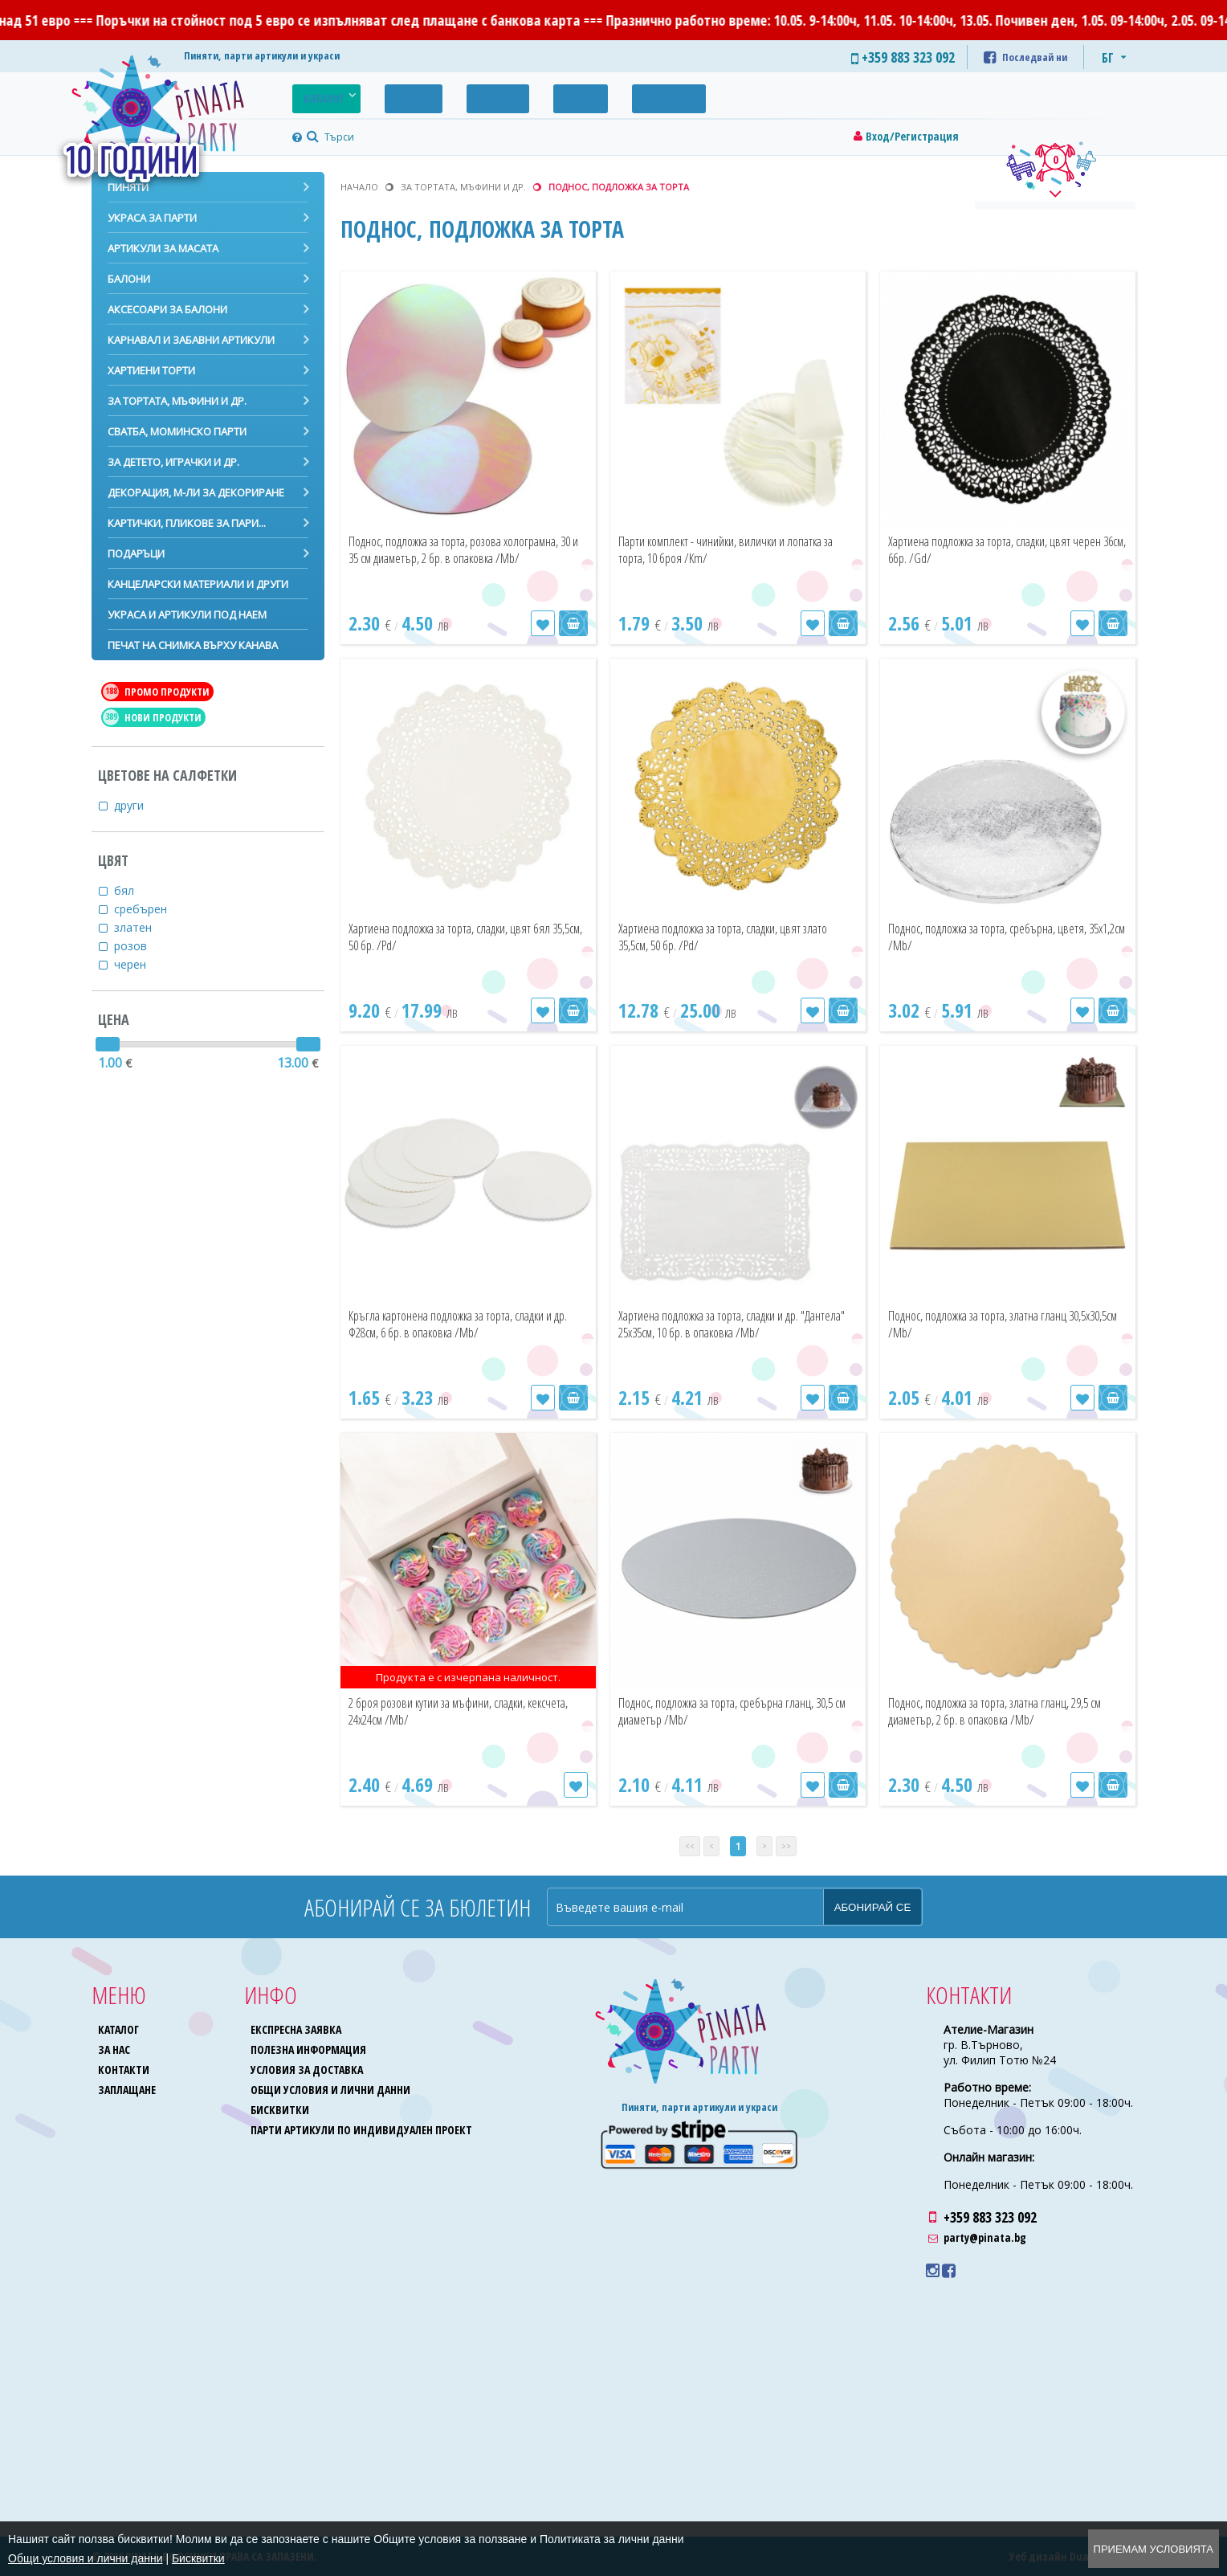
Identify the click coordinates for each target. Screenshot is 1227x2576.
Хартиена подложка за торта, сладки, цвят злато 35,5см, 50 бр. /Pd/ (725, 937)
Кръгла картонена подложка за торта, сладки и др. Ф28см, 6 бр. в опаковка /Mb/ (467, 1324)
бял (134, 890)
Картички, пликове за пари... (187, 523)
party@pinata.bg (985, 2237)
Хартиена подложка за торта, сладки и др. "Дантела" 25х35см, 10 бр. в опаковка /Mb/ (732, 1332)
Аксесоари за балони (167, 309)
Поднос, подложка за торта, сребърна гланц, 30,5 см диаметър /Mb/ (726, 1711)
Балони (129, 278)
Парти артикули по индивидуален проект (363, 2129)
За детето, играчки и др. (173, 462)
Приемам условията (1153, 2549)
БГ (1108, 58)
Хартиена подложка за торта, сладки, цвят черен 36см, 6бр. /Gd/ (995, 550)
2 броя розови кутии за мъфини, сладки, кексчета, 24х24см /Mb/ (464, 1711)
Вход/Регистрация (912, 136)
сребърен (150, 909)
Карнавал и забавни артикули (191, 340)
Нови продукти (152, 717)
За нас (524, 94)
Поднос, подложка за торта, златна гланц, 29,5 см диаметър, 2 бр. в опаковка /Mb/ (1007, 1711)
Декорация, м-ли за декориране (196, 492)
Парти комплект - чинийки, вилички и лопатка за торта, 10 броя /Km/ (726, 550)
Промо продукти (156, 692)
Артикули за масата (163, 248)
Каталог (316, 94)
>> (786, 1846)
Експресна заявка (297, 2029)
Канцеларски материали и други (198, 584)
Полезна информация (310, 2049)
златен (143, 927)
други (139, 805)
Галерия (458, 94)
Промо (389, 94)
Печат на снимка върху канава (193, 645)
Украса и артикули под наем (187, 614)
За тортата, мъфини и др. (177, 401)
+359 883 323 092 (990, 2217)
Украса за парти (152, 217)
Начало (359, 187)
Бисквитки (281, 2109)
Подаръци (136, 553)
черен (140, 964)
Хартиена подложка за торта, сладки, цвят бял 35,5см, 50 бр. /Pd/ (455, 937)
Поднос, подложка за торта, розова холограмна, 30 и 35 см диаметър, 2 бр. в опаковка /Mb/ (463, 558)
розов (140, 945)
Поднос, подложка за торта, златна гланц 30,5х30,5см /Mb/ (1006, 1324)
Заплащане (128, 2089)
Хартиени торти (151, 370)
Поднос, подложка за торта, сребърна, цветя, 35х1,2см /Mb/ (997, 937)
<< (690, 1846)
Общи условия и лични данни (332, 2089)
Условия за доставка (308, 2069)
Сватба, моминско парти (177, 431)
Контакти (596, 94)
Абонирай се (872, 1907)
